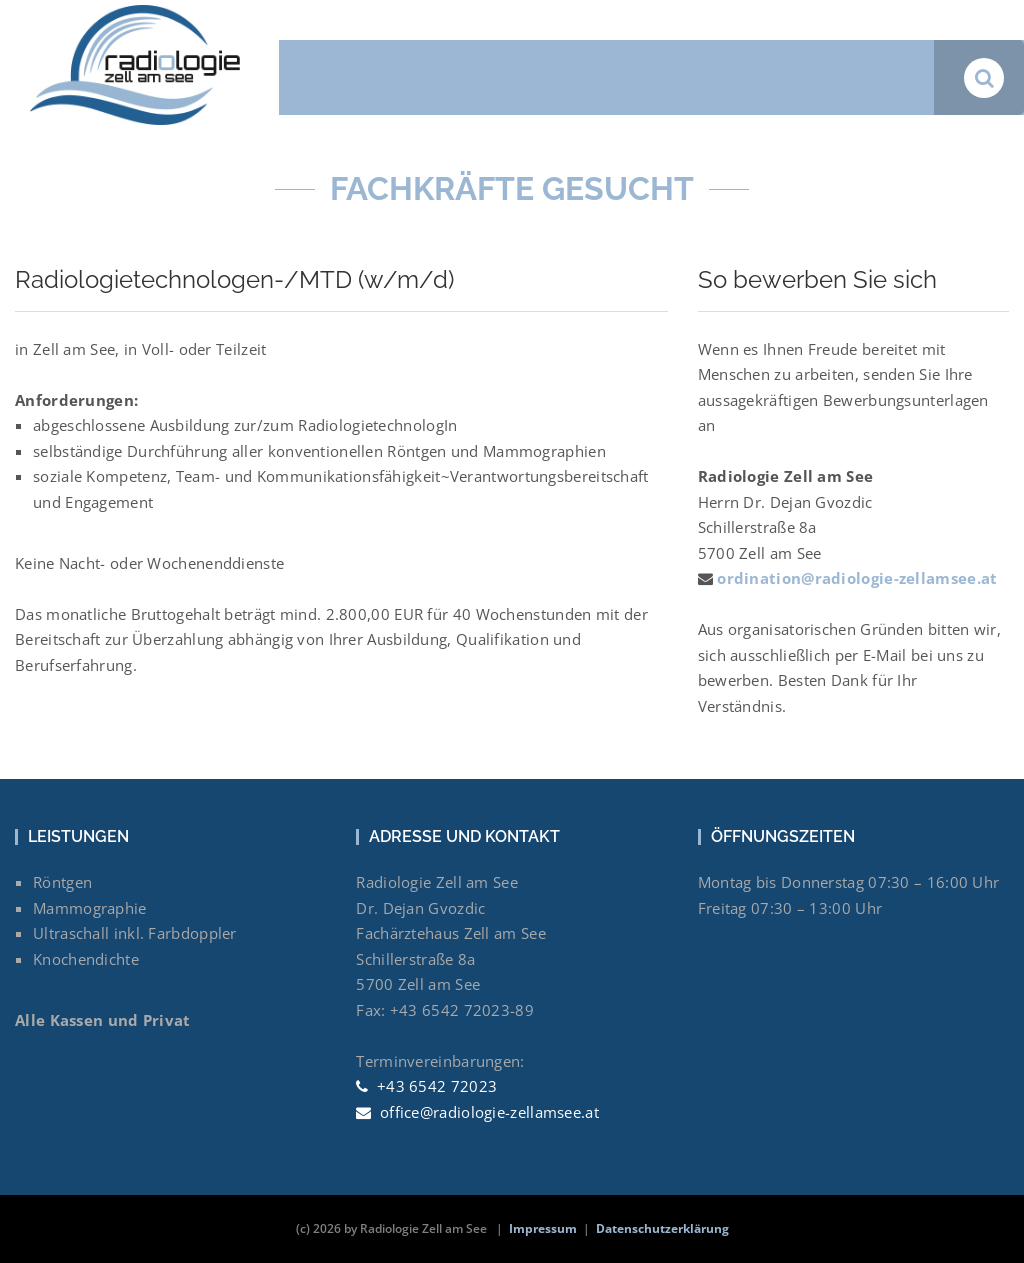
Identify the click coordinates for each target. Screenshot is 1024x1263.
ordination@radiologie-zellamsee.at (855, 578)
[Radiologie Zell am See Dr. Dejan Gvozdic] (139, 13)
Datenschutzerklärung (662, 1228)
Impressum (543, 1228)
